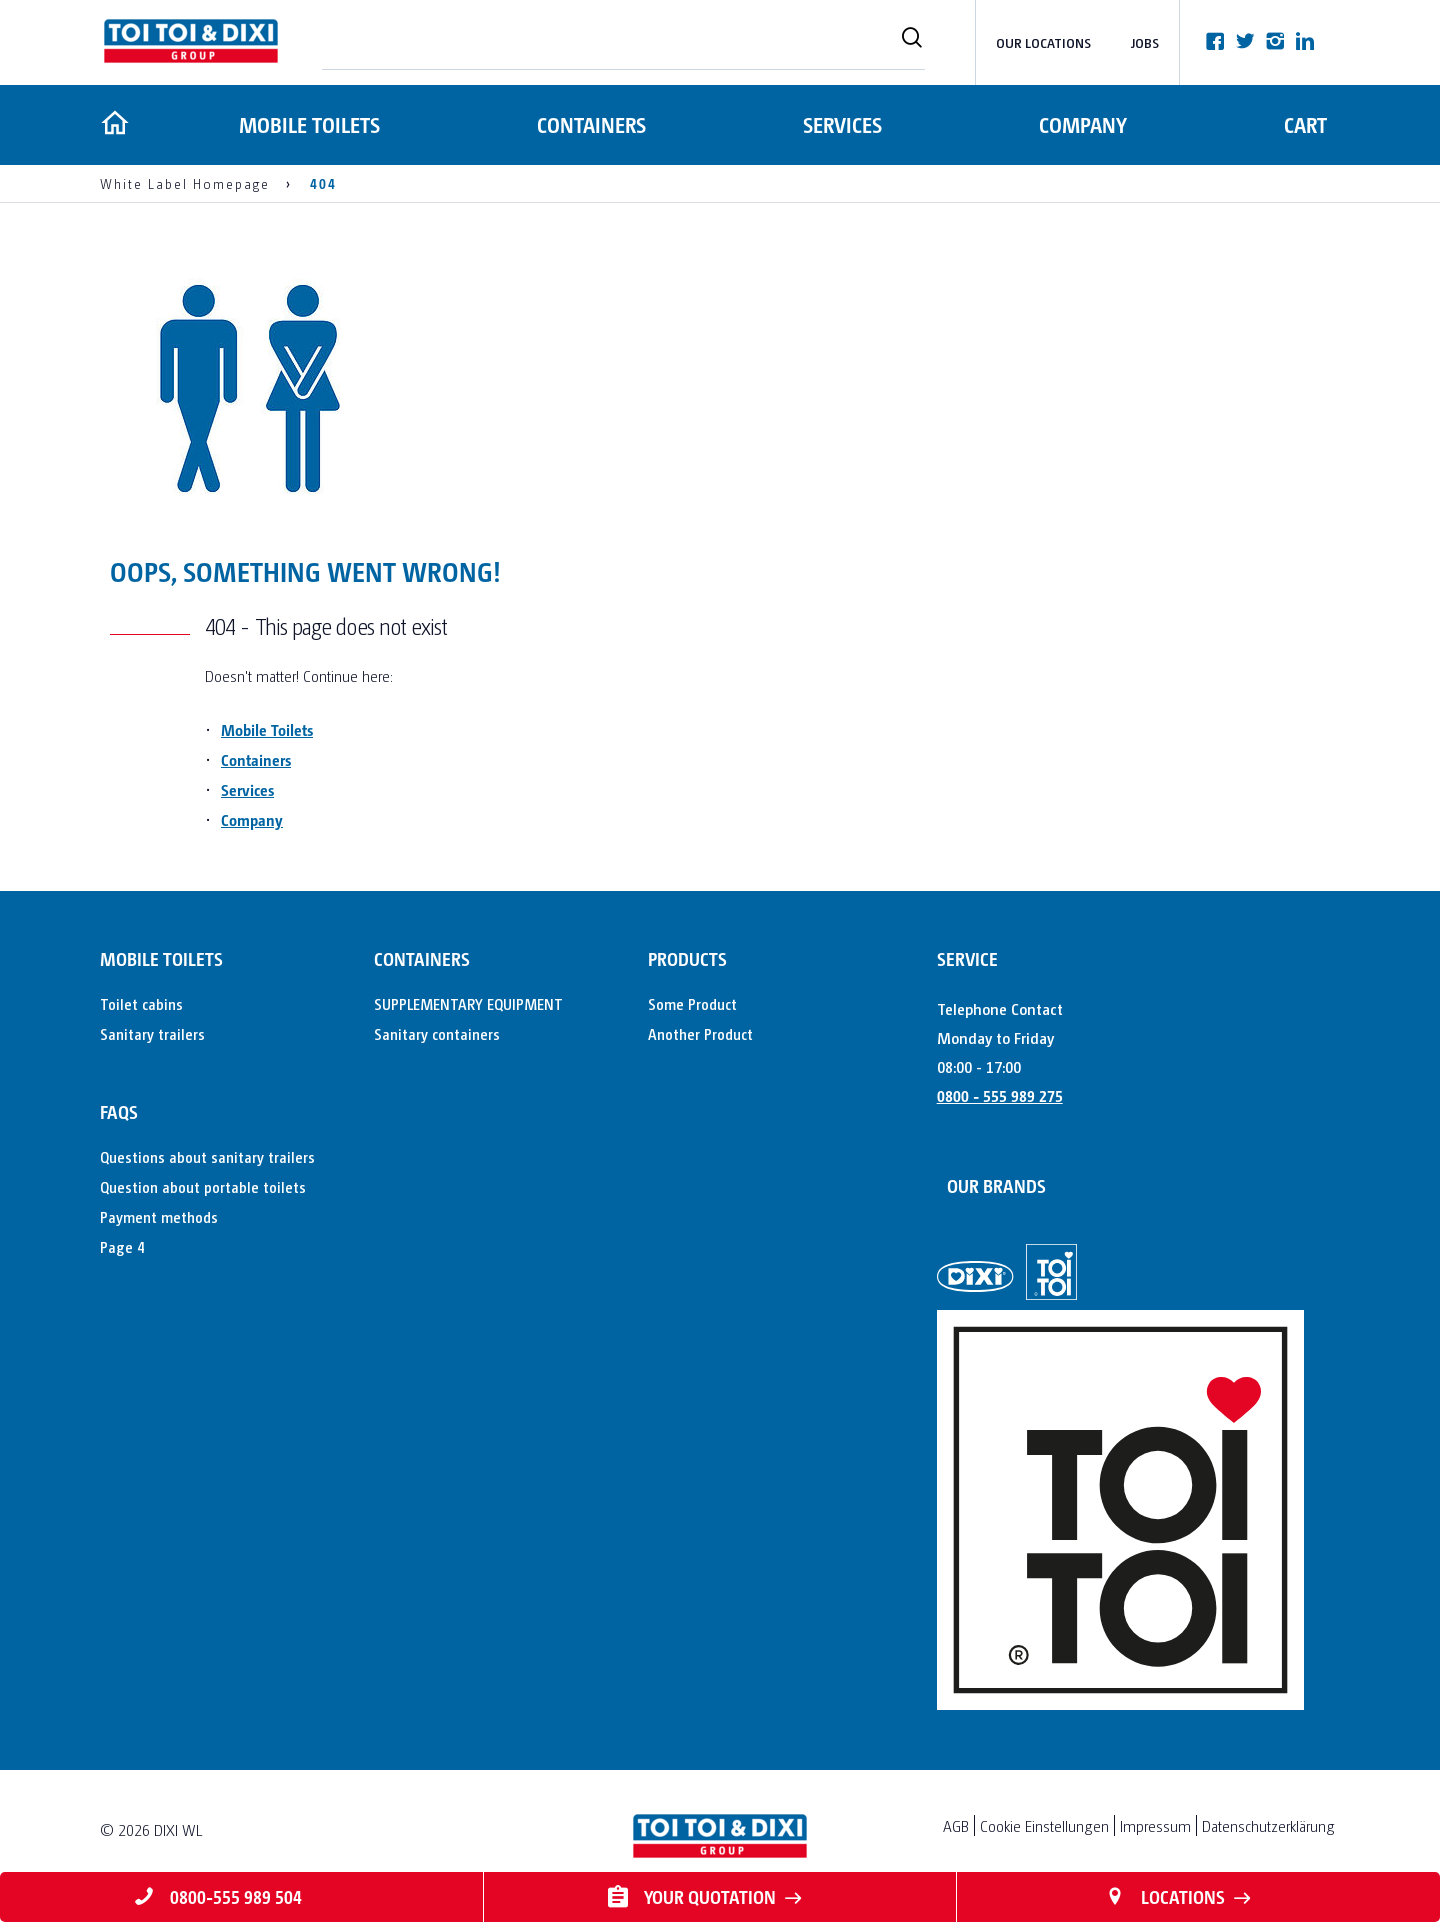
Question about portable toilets (203, 1186)
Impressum (1155, 1825)
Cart (1305, 124)
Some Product (692, 1003)
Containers (589, 124)
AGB (956, 1825)
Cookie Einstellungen (1044, 1825)
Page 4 (122, 1246)
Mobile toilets (306, 124)
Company (1082, 124)
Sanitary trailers (152, 1033)
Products (687, 958)
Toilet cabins (141, 1003)
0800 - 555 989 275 (1000, 1095)
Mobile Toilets (267, 729)
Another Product (700, 1033)
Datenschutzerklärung (1268, 1825)
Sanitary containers (437, 1033)
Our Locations (1043, 42)
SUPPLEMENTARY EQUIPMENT (468, 1003)
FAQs (119, 1111)
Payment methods (159, 1216)
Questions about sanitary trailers (207, 1156)
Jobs (1145, 42)
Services (840, 124)
